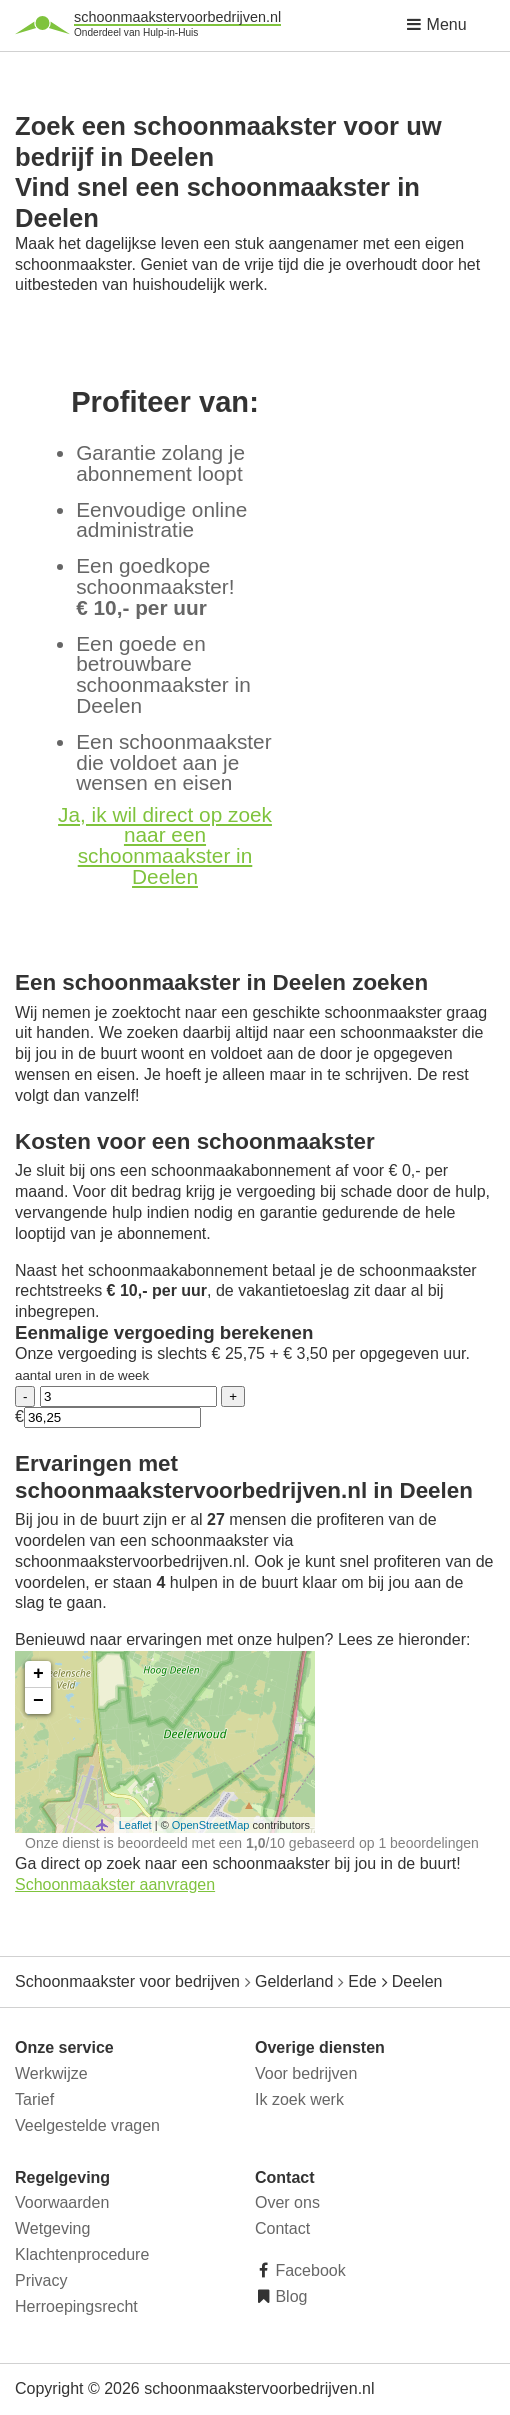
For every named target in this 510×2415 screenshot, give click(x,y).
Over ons (287, 2202)
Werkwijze (51, 2073)
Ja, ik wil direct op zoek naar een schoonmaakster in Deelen (165, 845)
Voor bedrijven (306, 2073)
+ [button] (38, 1674)
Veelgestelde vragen (87, 2125)
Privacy (41, 2280)
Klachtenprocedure (82, 2254)
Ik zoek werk (299, 2099)
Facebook (308, 2270)
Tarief (34, 2099)
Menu (436, 24)
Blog (289, 2296)
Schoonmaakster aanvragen (115, 1884)
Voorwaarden (62, 2202)
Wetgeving (52, 2228)
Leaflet (135, 1825)
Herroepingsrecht (76, 2306)
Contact (282, 2228)
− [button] (38, 1701)
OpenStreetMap (211, 1825)
